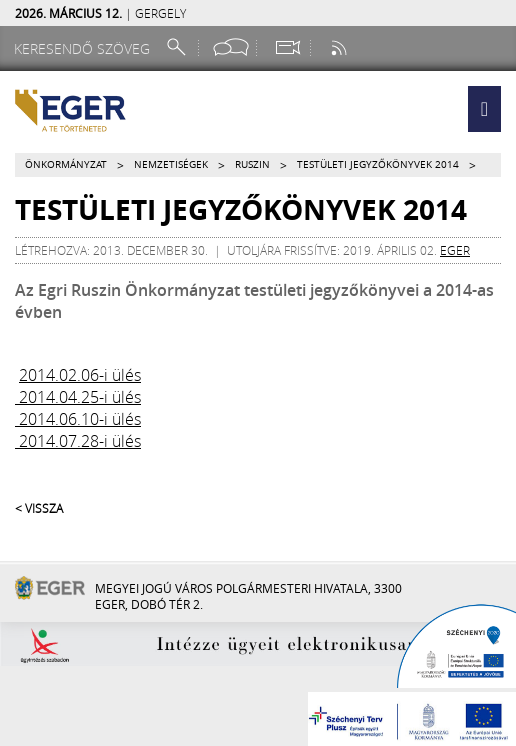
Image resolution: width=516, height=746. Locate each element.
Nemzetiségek (171, 164)
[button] (484, 109)
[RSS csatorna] (341, 47)
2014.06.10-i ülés (78, 419)
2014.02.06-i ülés (80, 375)
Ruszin (252, 164)
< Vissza (39, 508)
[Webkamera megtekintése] (287, 47)
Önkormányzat (66, 164)
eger (455, 250)
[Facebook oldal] (231, 47)
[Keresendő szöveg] (85, 48)
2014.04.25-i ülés (78, 397)
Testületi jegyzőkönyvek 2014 (378, 164)
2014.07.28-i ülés (78, 441)
